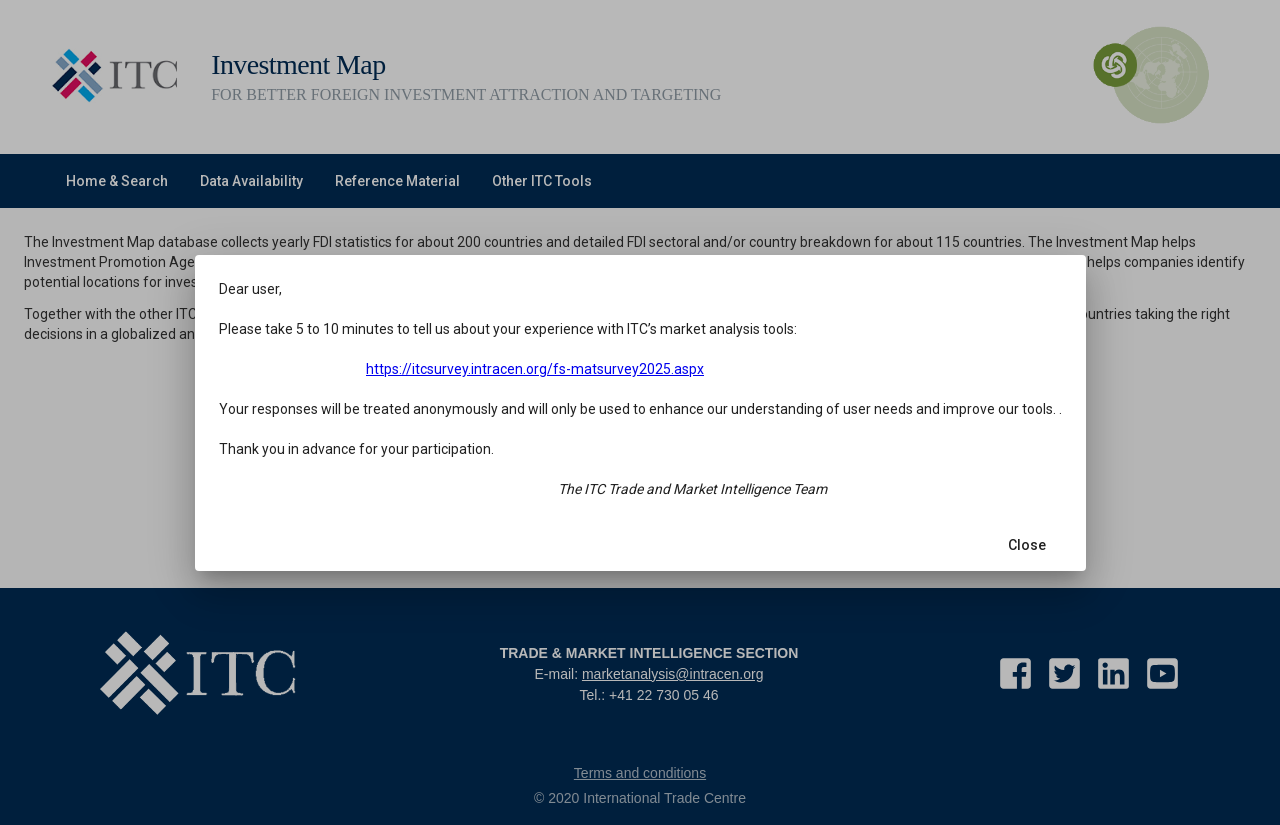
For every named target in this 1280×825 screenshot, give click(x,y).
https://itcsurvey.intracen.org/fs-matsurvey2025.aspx (544, 372)
